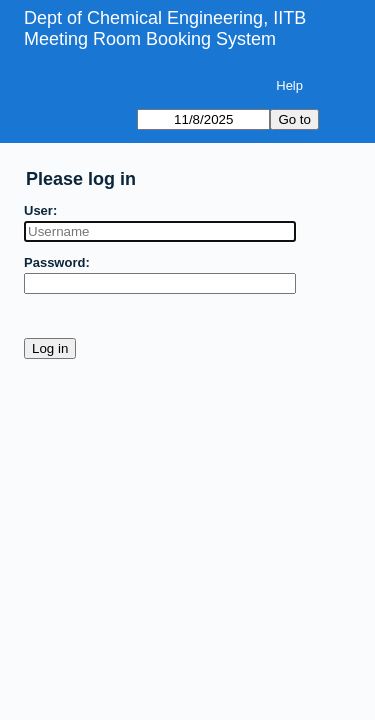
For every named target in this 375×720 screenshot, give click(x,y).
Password (54, 262)
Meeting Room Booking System (150, 39)
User (38, 210)
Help (289, 85)
